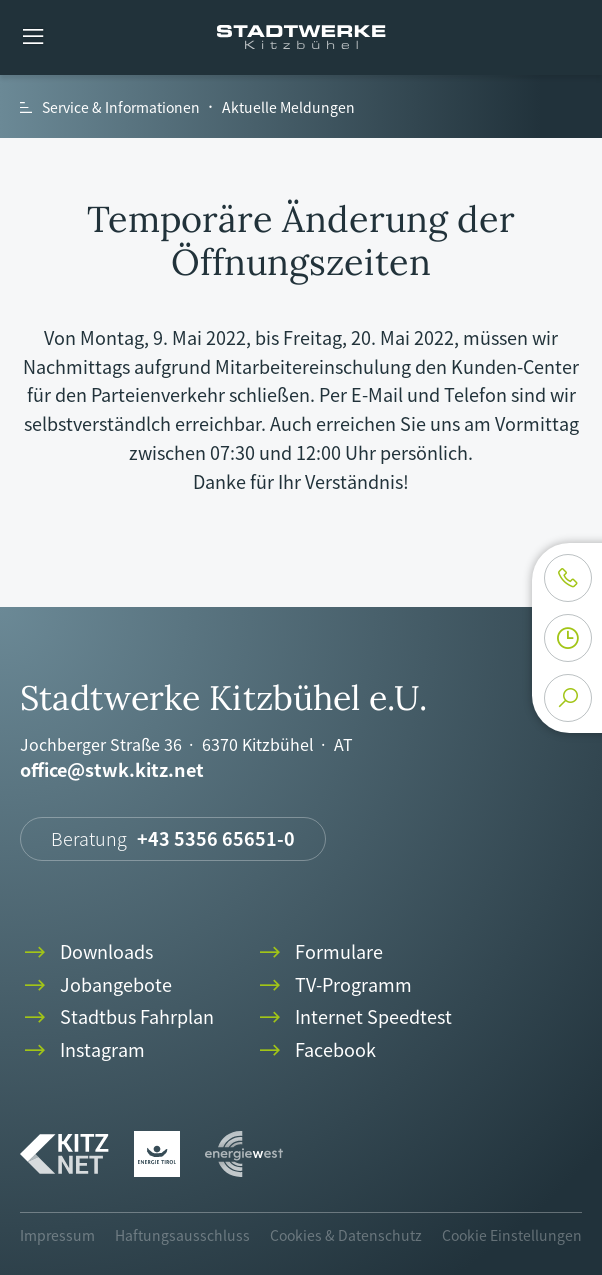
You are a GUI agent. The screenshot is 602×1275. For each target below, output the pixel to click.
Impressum (57, 1235)
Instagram (82, 1050)
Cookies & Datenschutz (346, 1235)
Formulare (319, 952)
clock (568, 638)
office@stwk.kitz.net (112, 770)
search (568, 698)
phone (568, 578)
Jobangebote (96, 985)
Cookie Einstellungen (512, 1235)
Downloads (86, 952)
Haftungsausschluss (182, 1235)
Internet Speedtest (353, 1017)
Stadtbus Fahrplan (117, 1017)
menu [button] (33, 37)
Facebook (315, 1050)
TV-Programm (333, 985)
